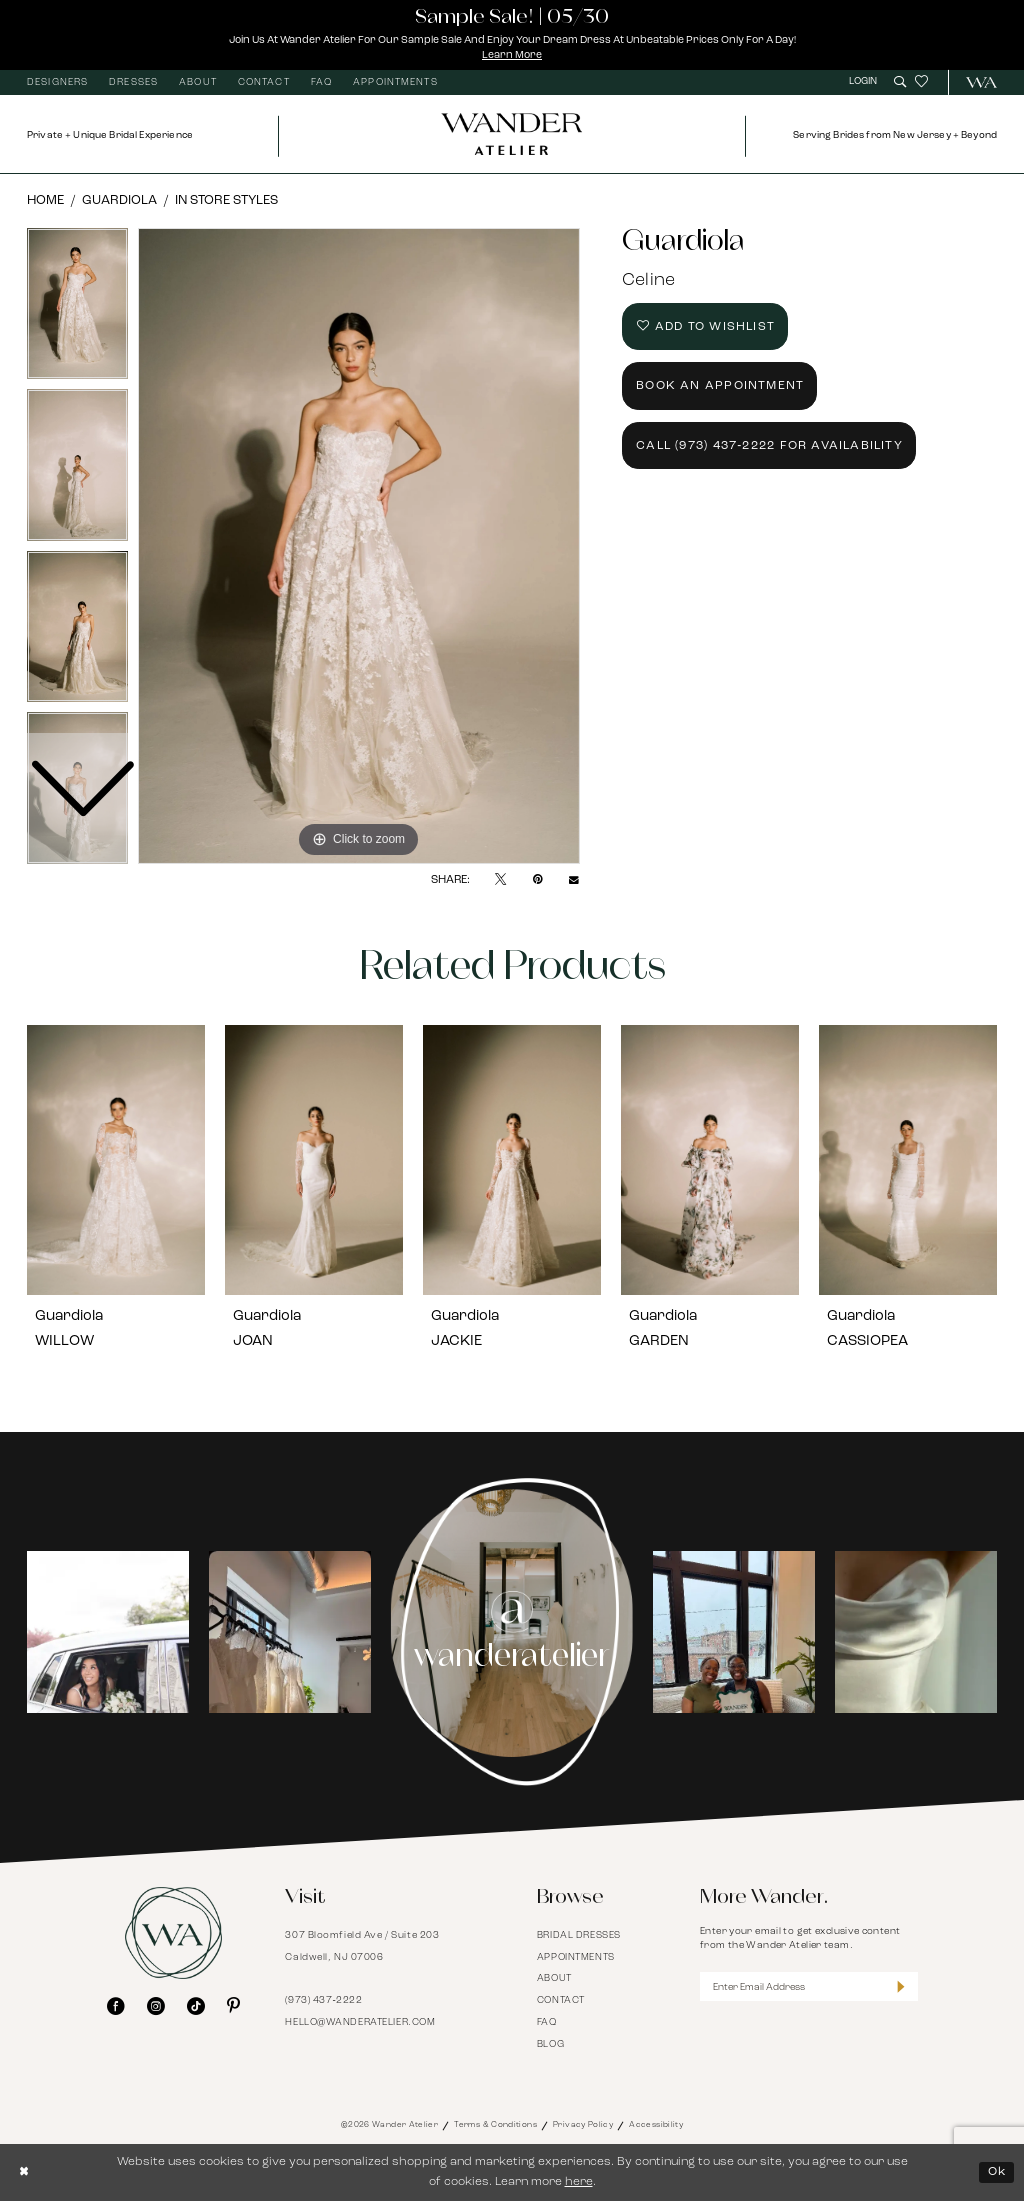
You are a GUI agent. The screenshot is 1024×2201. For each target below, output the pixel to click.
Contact (561, 2000)
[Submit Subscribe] (900, 1986)
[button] (865, 82)
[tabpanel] (359, 546)
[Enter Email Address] (809, 1986)
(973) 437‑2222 (323, 2000)
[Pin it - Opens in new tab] (538, 880)
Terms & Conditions (495, 2125)
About (554, 1978)
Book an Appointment (720, 386)
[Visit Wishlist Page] (921, 82)
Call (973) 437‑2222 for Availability (769, 446)
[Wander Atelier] (975, 82)
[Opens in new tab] (108, 1632)
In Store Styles (226, 200)
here (579, 2182)
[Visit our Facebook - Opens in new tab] (116, 2007)
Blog (550, 2044)
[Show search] (900, 82)
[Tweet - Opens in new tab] (500, 880)
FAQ (547, 2022)
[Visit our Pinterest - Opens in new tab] (233, 2007)
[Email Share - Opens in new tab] (574, 880)
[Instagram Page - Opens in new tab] (511, 1632)
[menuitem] (58, 83)
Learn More (512, 55)
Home (45, 200)
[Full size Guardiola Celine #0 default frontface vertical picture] (359, 546)
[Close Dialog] (24, 2172)
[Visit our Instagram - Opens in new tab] (156, 2007)
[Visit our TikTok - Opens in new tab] (196, 2007)
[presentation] (116, 1160)
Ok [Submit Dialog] (997, 2172)
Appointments (576, 1957)
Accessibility (656, 2125)
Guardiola (119, 200)
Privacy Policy (583, 2125)
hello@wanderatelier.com (360, 2022)
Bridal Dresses (579, 1935)
